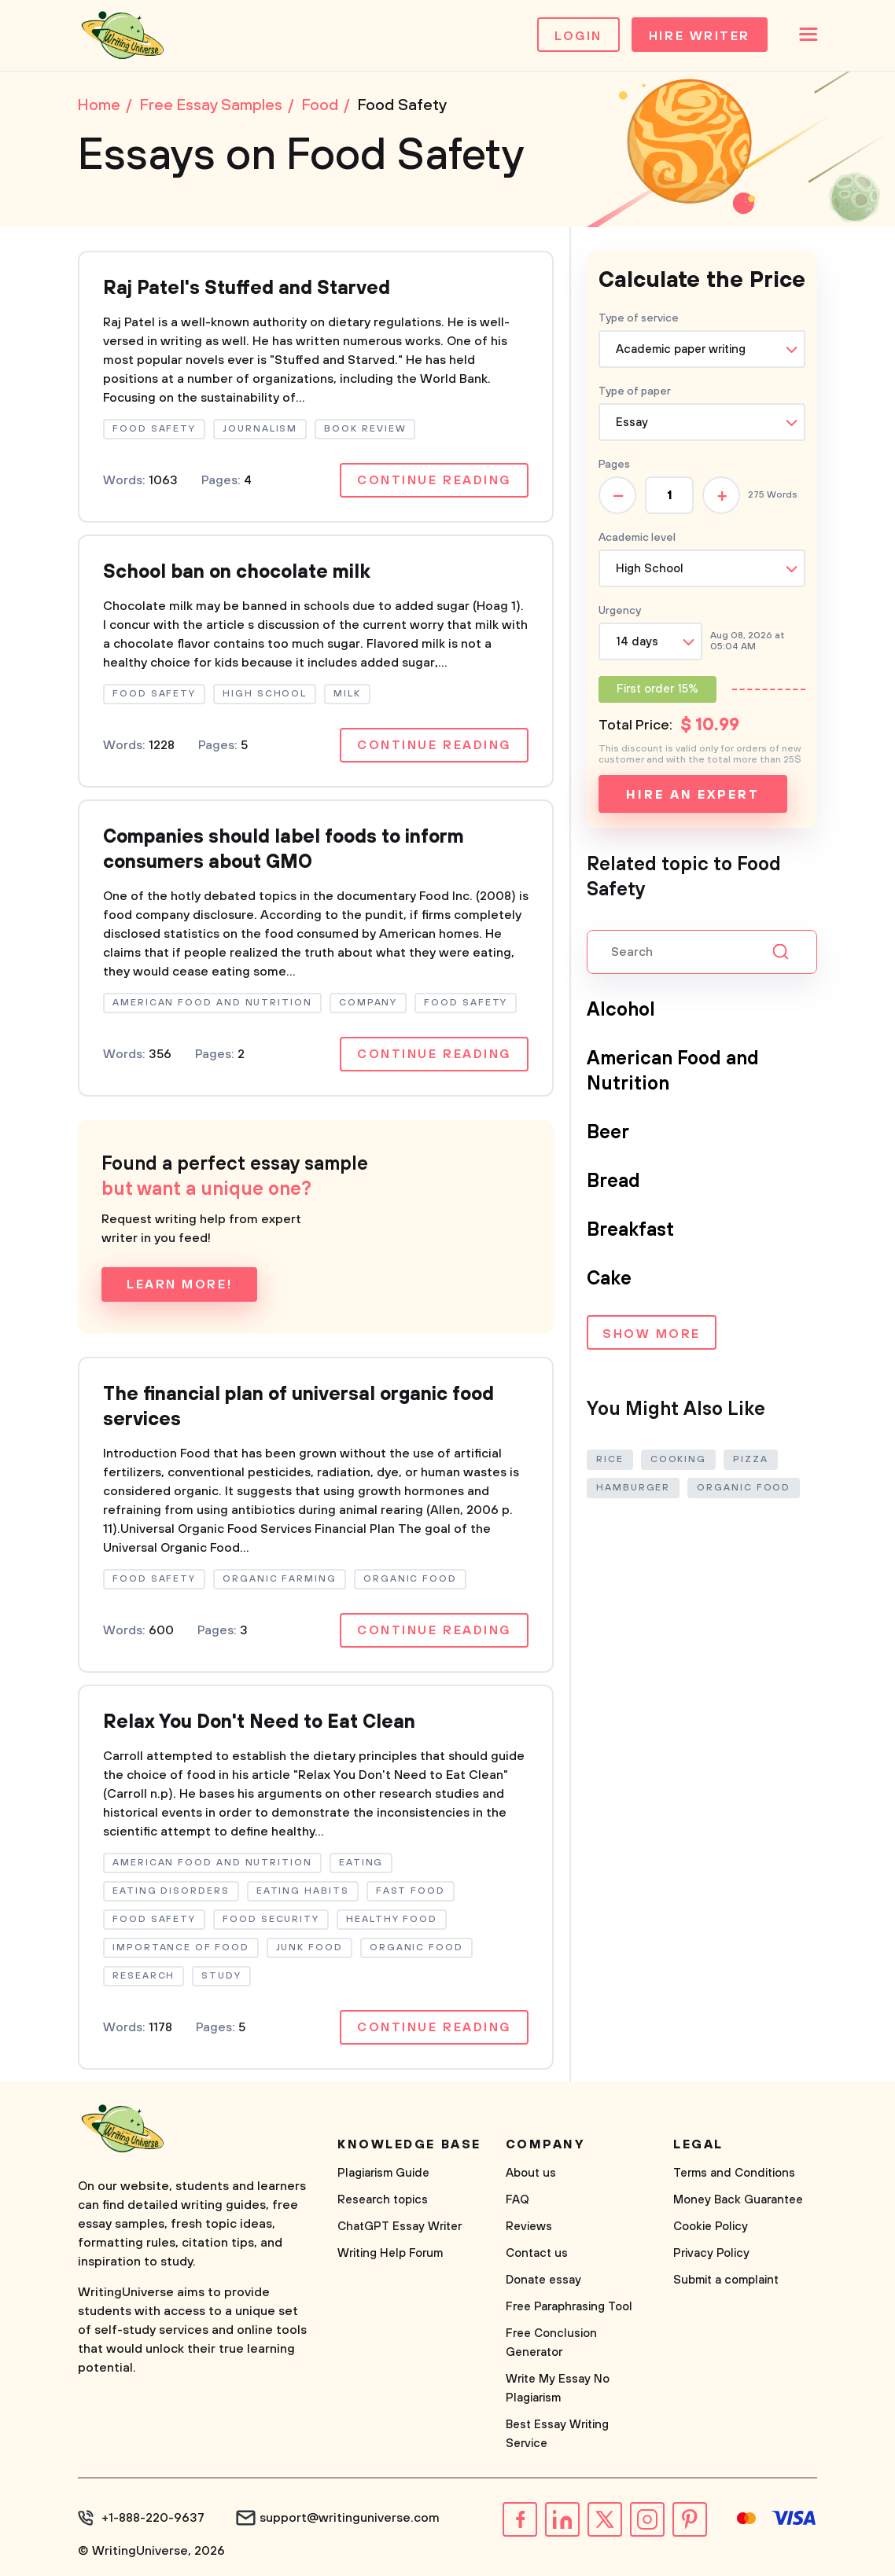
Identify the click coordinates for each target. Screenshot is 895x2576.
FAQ (517, 2199)
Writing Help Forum (390, 2253)
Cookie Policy (710, 2226)
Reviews (529, 2226)
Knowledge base (409, 2144)
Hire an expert (692, 795)
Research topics (382, 2199)
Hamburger (633, 1488)
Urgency (620, 611)
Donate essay (543, 2280)
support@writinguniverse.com (350, 2518)
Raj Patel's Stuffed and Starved (246, 288)
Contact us (537, 2253)
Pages (614, 465)
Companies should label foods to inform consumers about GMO (283, 849)
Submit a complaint (726, 2280)
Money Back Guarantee (738, 2199)
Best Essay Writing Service (557, 2434)
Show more (651, 1334)
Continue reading (434, 480)
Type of (635, 391)
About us (531, 2173)
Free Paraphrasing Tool (569, 2306)
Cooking (678, 1459)
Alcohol (621, 1010)
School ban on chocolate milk (236, 572)
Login (578, 36)
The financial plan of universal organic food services (298, 1407)
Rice (610, 1459)
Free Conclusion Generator (551, 2343)
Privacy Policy (711, 2253)
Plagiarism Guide (383, 2173)
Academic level (637, 538)
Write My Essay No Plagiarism (558, 2388)
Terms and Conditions (734, 2173)
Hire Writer (699, 36)
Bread (613, 1181)
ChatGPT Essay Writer (399, 2226)
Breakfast (630, 1230)
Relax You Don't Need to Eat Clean (259, 1722)
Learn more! (179, 1284)
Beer (608, 1133)
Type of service (639, 318)
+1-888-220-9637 (152, 2518)
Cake (609, 1279)
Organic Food (743, 1488)
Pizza (750, 1459)
